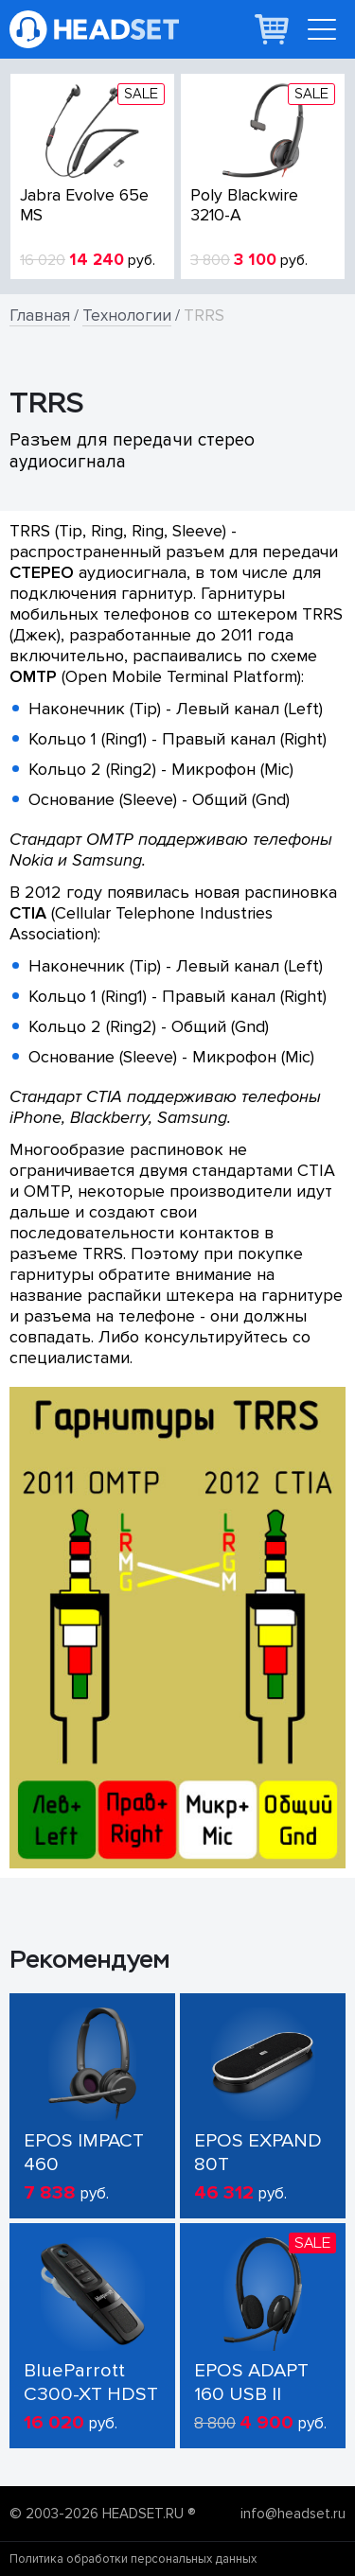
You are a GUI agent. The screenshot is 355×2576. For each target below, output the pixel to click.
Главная (39, 315)
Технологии (126, 315)
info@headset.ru (293, 2513)
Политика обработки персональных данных (133, 2559)
